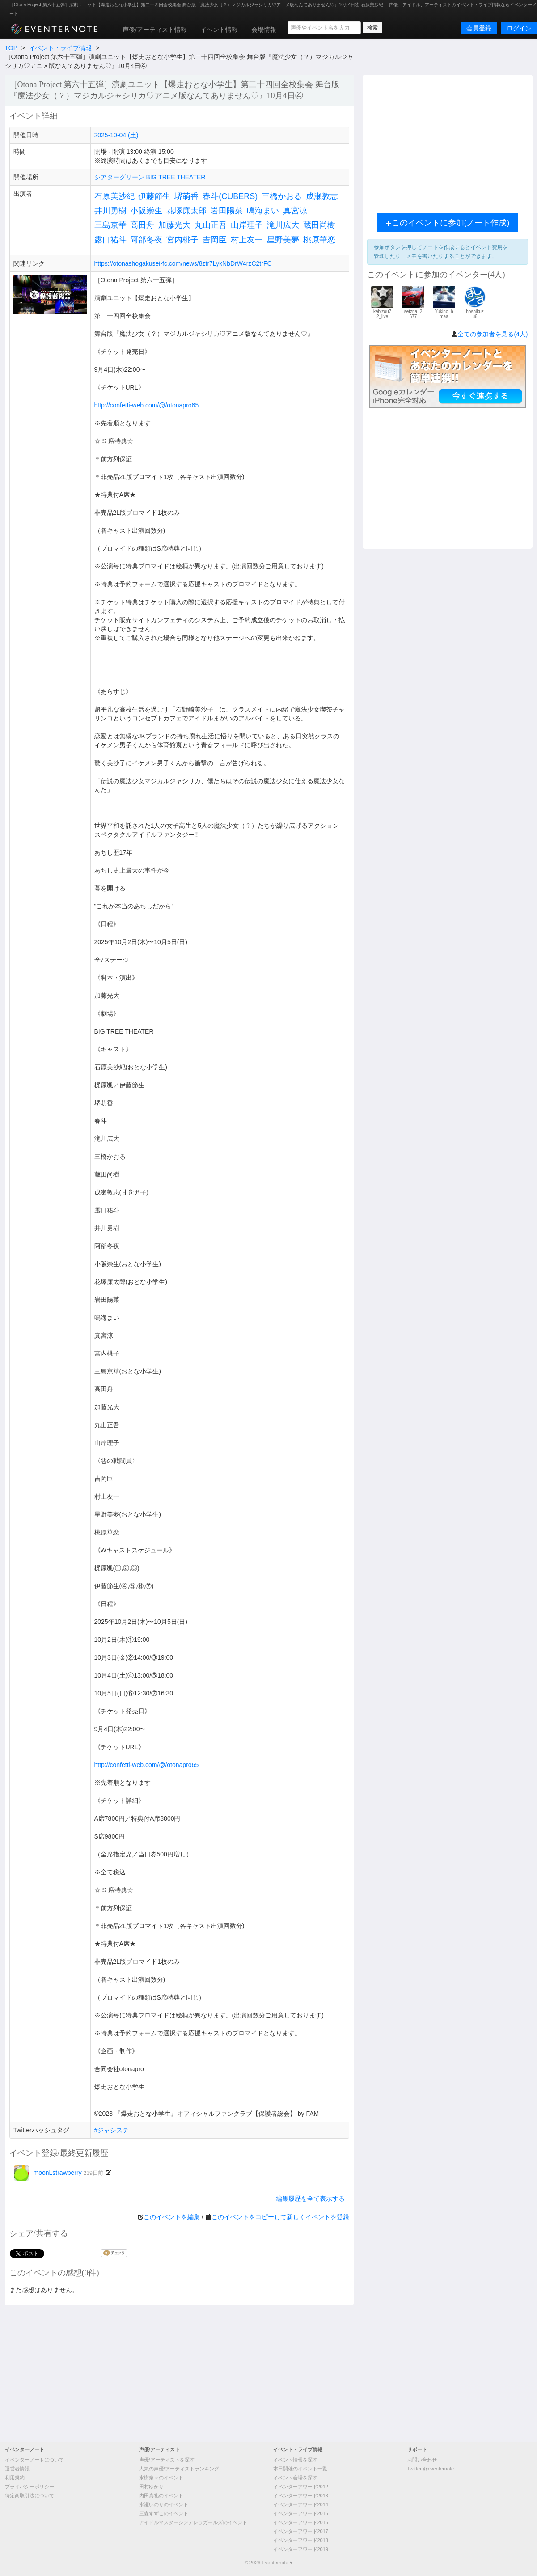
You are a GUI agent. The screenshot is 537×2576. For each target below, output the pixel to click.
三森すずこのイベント (163, 2513)
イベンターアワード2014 (300, 2504)
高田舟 (142, 224)
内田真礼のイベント (161, 2495)
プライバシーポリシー (29, 2486)
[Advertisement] (447, 141)
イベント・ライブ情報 (60, 47)
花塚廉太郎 (186, 210)
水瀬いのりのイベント (163, 2504)
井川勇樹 (110, 210)
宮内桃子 (182, 239)
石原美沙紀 (114, 196)
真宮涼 (295, 210)
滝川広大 (283, 224)
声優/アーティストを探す (167, 2459)
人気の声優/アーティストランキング (179, 2468)
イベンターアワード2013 (300, 2495)
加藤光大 (174, 224)
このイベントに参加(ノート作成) (447, 222)
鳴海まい (263, 210)
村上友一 (247, 239)
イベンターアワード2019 (300, 2549)
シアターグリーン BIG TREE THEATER (150, 177)
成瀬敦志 (322, 196)
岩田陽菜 (227, 210)
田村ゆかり (151, 2486)
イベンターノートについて (34, 2459)
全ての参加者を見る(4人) (492, 334)
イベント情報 (219, 29)
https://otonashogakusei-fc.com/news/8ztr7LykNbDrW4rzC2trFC (183, 263)
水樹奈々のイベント (161, 2477)
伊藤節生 (154, 196)
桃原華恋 (319, 239)
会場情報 (263, 29)
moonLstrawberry (58, 2172)
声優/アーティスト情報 (155, 29)
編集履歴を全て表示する (310, 2198)
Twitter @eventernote (430, 2468)
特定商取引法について (29, 2495)
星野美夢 (283, 239)
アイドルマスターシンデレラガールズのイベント (193, 2522)
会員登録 (478, 28)
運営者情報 (17, 2468)
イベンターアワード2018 (300, 2540)
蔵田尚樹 (319, 224)
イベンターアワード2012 (300, 2486)
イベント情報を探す (295, 2459)
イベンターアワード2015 (300, 2513)
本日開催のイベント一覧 (300, 2468)
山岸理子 (247, 224)
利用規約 (15, 2477)
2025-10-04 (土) (116, 135)
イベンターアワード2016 (300, 2522)
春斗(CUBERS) (230, 196)
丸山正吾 (211, 224)
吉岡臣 (215, 239)
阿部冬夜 (146, 239)
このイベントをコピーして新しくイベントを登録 (280, 2216)
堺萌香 (186, 196)
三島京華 (110, 224)
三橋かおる (282, 196)
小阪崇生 (146, 210)
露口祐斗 (110, 239)
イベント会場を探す (295, 2477)
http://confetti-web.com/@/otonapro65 (146, 405)
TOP (11, 47)
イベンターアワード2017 (300, 2531)
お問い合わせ (422, 2459)
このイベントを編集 (172, 2216)
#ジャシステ (111, 2130)
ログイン (519, 28)
